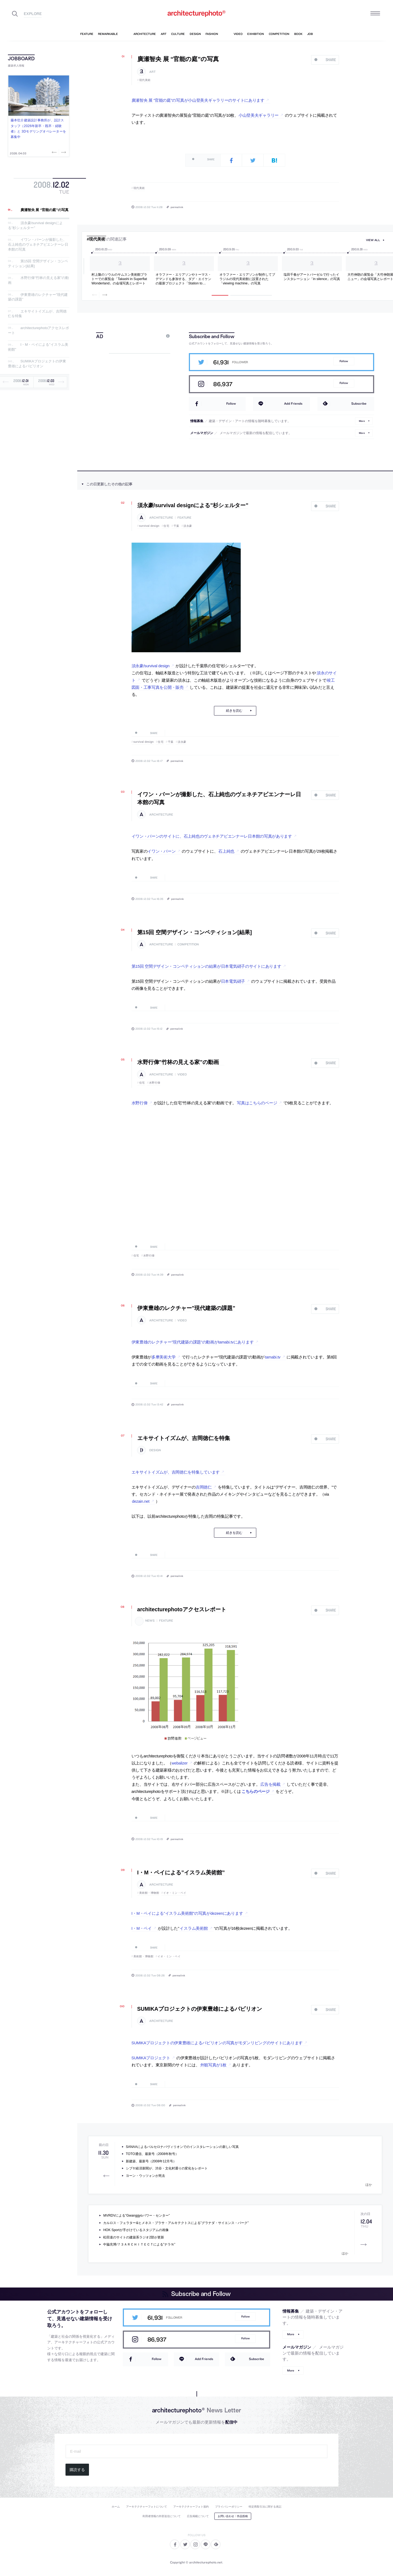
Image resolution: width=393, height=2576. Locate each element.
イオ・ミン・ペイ (174, 1892)
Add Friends (293, 403)
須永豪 (187, 525)
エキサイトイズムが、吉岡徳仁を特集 (183, 1438)
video (182, 1074)
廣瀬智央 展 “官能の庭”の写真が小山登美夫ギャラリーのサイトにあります (198, 100)
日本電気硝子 (233, 981)
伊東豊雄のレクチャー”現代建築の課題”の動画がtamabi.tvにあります (193, 1342)
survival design (149, 525)
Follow (344, 361)
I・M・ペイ (142, 1928)
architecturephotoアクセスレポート (181, 1609)
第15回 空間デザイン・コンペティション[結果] (194, 932)
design (155, 1450)
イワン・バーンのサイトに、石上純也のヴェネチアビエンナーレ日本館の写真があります (212, 836)
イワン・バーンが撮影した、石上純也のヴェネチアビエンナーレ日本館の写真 (38, 244)
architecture (161, 517)
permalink (177, 207)
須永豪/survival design (150, 666)
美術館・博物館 (149, 1892)
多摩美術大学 (163, 1357)
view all (373, 240)
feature (184, 517)
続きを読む (234, 711)
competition (188, 944)
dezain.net (141, 1501)
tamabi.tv (272, 1357)
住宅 (166, 525)
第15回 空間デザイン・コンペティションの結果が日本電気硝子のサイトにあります (206, 966)
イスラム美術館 (194, 1928)
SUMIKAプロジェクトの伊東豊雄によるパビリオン (37, 363)
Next (63, 152)
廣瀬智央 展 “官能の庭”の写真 (44, 210)
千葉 (176, 525)
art (152, 72)
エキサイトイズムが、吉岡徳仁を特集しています (176, 1472)
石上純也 (226, 851)
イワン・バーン (161, 851)
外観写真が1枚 (213, 2065)
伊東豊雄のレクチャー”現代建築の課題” (186, 1308)
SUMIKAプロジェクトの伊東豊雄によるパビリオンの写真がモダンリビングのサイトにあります (217, 2043)
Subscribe (359, 403)
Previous (55, 152)
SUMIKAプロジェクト (151, 2058)
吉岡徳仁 (204, 1487)
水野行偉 (154, 1082)
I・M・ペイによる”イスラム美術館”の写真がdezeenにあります (187, 1913)
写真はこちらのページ (257, 1103)
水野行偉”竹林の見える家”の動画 (181, 1062)
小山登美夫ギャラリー (259, 115)
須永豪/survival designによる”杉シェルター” (192, 505)
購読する (77, 2469)
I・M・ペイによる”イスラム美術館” (181, 1872)
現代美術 (145, 80)
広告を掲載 (270, 1784)
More (362, 420)
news (150, 1620)
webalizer (180, 1763)
